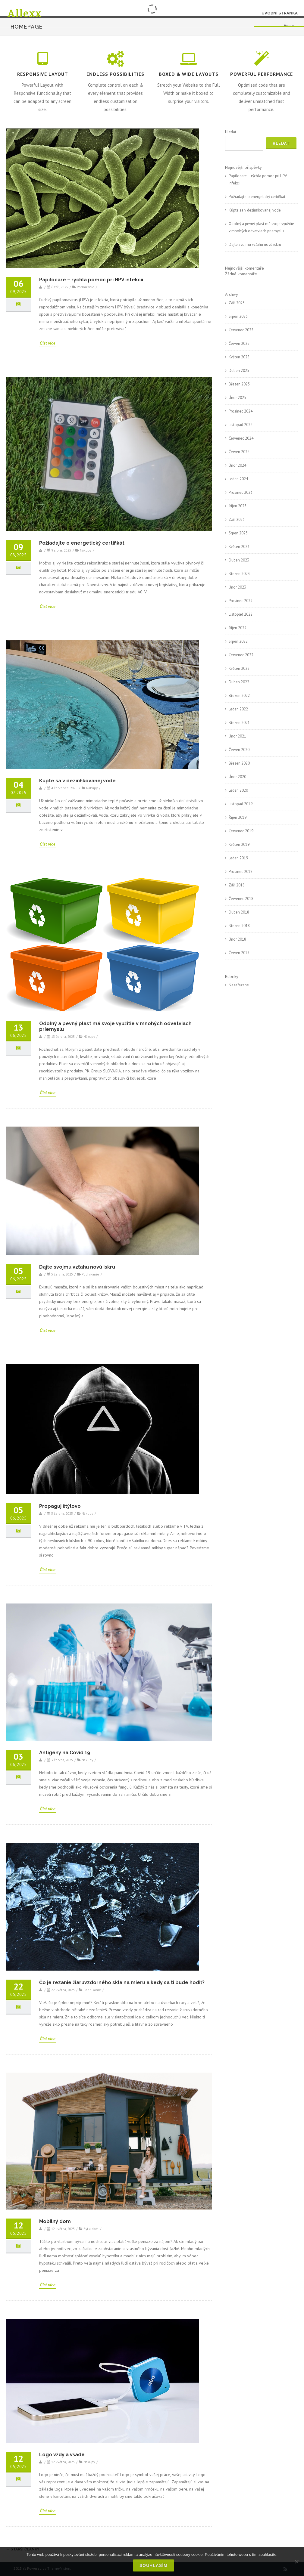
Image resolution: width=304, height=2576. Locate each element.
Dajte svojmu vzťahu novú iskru (77, 1267)
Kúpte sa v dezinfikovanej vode (77, 781)
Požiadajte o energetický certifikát (81, 543)
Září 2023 (237, 519)
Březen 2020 (239, 763)
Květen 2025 (239, 357)
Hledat (230, 132)
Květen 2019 (239, 844)
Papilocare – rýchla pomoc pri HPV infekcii (91, 280)
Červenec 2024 (241, 438)
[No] (296, 2562)
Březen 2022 (239, 695)
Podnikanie (85, 287)
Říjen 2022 (237, 627)
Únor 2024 (237, 465)
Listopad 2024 (240, 424)
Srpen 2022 (238, 641)
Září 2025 (237, 302)
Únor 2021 (237, 736)
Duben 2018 (239, 912)
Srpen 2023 (238, 533)
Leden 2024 (238, 478)
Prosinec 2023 (240, 492)
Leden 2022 (238, 709)
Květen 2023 (239, 546)
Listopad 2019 (240, 803)
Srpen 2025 (238, 316)
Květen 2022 (239, 668)
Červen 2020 (239, 749)
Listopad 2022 (240, 614)
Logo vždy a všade (62, 2454)
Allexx (25, 13)
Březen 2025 (239, 384)
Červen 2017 (239, 952)
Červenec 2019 (241, 830)
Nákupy (85, 550)
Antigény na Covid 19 (64, 1752)
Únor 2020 (237, 776)
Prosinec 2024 (240, 411)
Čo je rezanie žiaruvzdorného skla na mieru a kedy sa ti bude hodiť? (122, 1982)
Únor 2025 (237, 397)
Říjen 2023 (237, 506)
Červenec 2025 (241, 329)
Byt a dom (91, 2228)
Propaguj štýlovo (60, 1506)
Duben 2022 (239, 682)
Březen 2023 (239, 573)
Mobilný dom (55, 2221)
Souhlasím (153, 2565)
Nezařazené (239, 985)
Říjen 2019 (237, 817)
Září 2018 (237, 885)
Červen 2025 (239, 343)
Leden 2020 (238, 790)
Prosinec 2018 (240, 871)
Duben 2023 (239, 560)
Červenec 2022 (241, 654)
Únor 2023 (237, 587)
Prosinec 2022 (240, 600)
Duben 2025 (239, 370)
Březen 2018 (239, 925)
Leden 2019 (238, 858)
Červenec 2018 (241, 898)
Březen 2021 (239, 722)
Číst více (47, 343)
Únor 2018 (237, 939)
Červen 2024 (239, 451)
